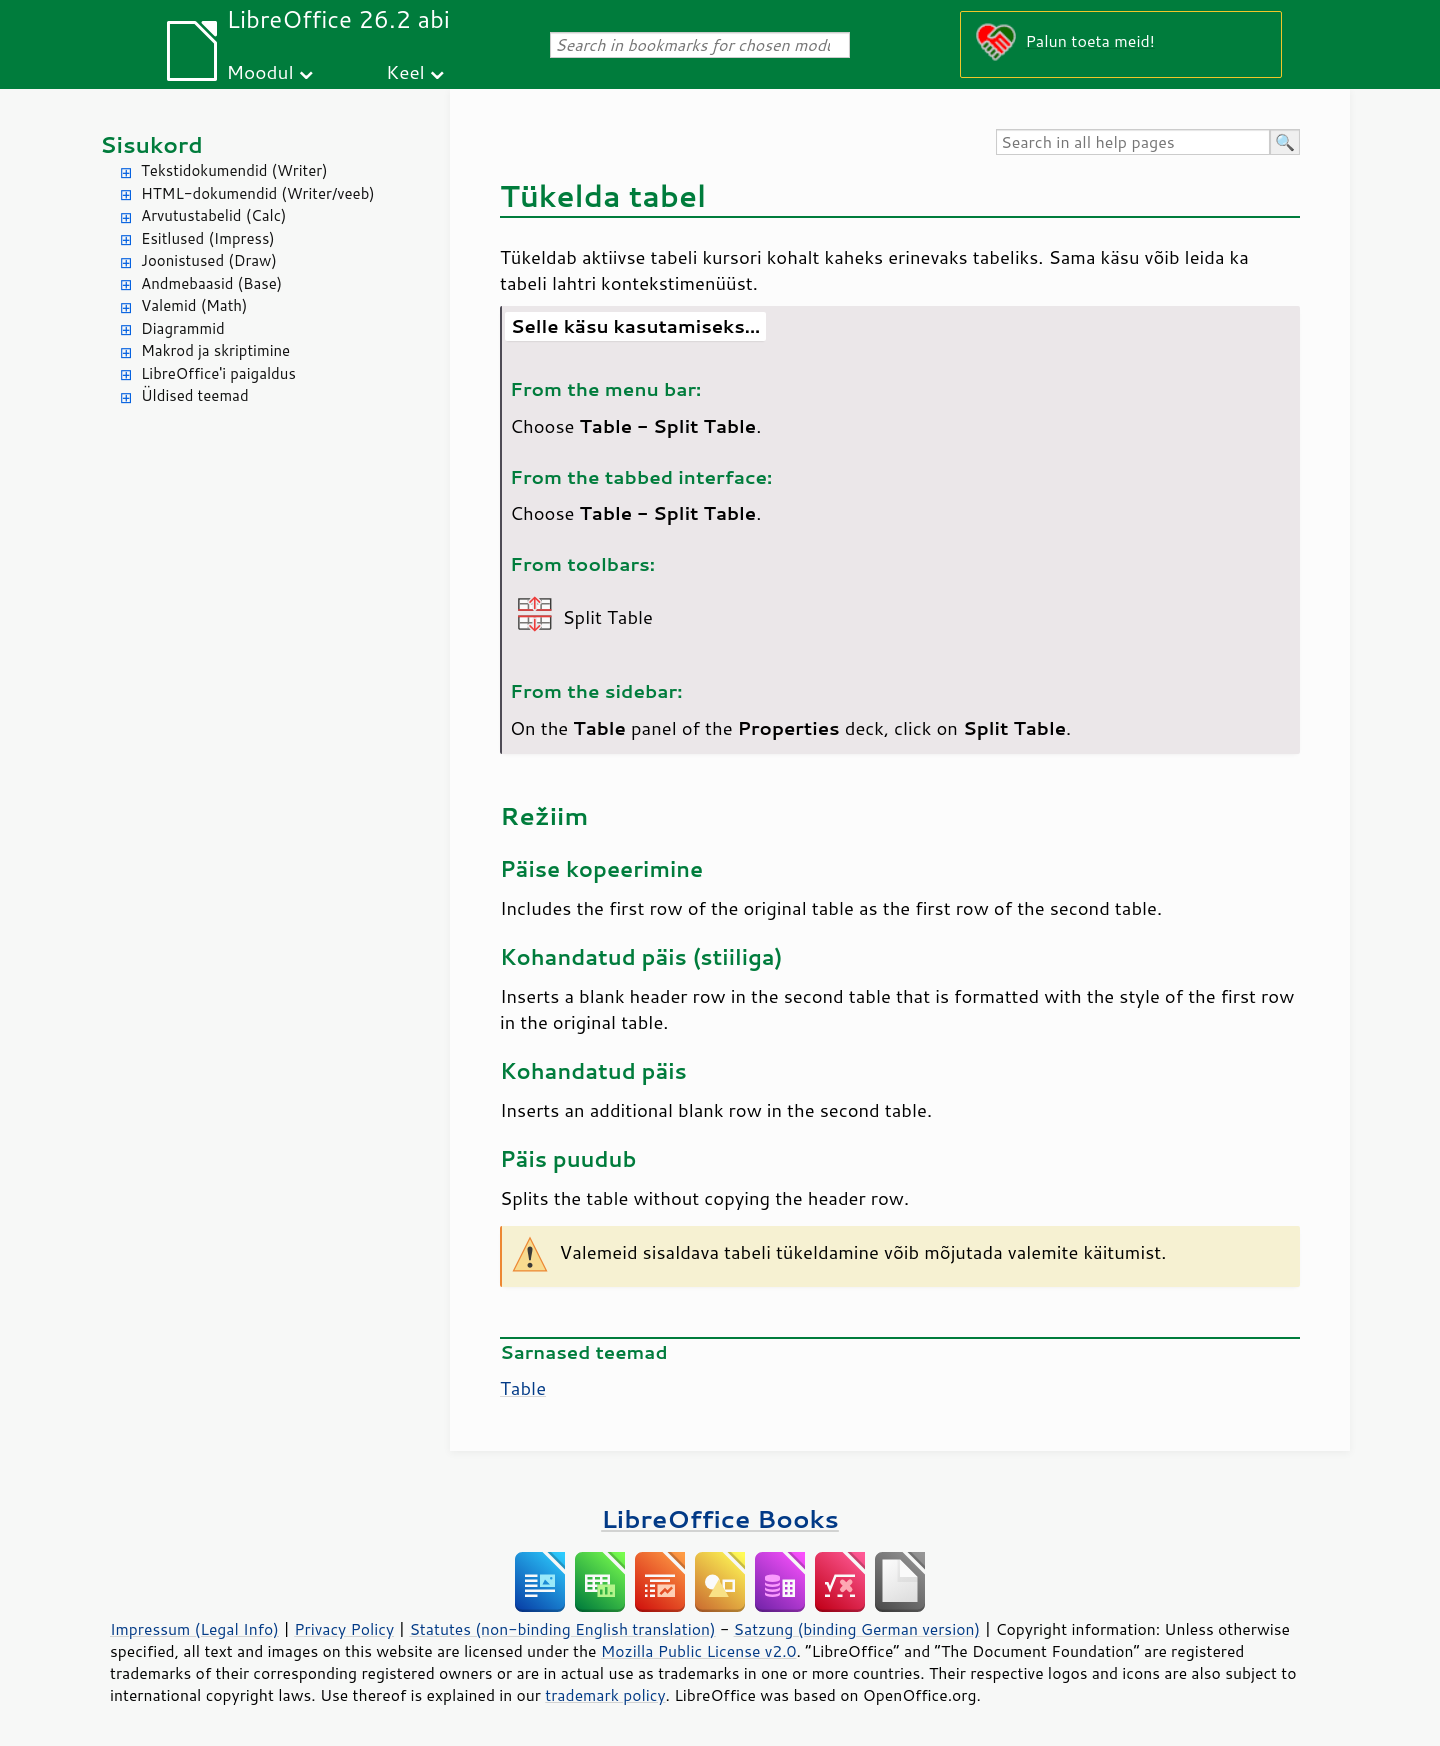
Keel (405, 71)
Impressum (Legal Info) (194, 1629)
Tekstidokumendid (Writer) (234, 170)
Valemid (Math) (194, 305)
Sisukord (151, 144)
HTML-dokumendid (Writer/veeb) (258, 193)
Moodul (260, 71)
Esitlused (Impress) (208, 238)
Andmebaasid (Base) (211, 283)
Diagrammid (183, 328)
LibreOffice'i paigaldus (218, 373)
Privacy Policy (344, 1629)
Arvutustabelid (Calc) (213, 215)
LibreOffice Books (720, 1518)
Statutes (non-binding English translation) (562, 1629)
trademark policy (605, 1695)
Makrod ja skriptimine (215, 350)
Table (523, 1388)
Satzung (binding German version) (857, 1629)
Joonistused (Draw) (209, 260)
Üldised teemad (195, 395)
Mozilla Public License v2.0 (699, 1651)
